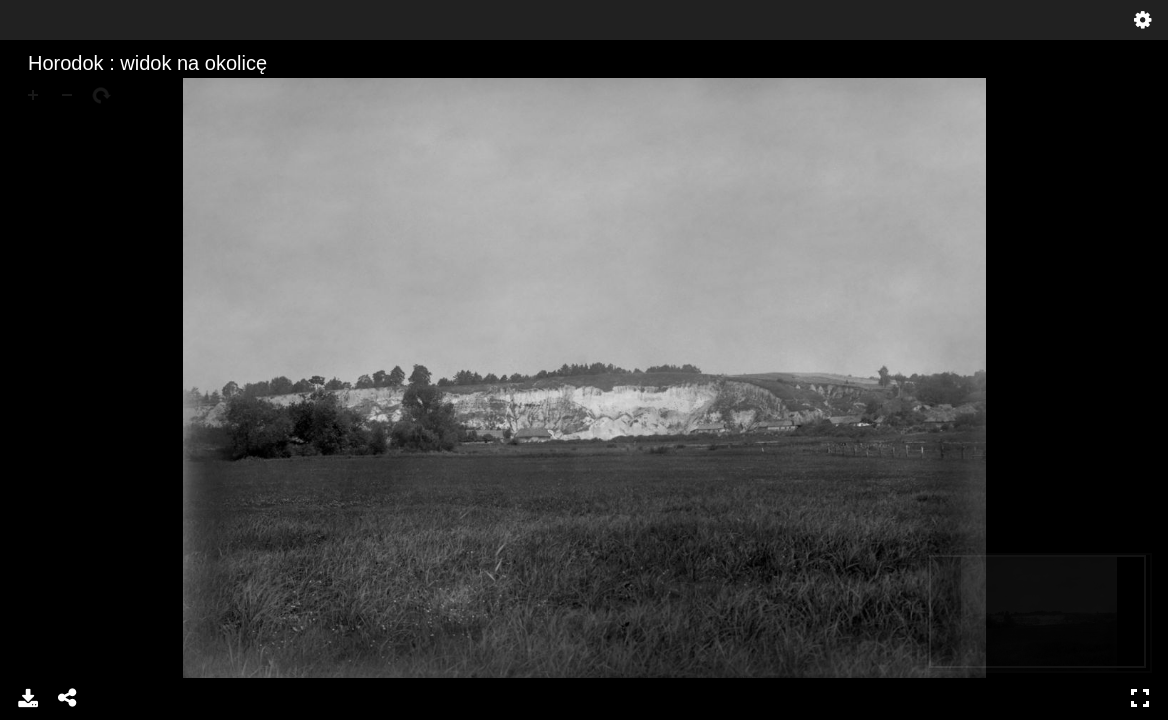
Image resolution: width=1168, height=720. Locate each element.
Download (28, 698)
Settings (1143, 20)
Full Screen (1140, 698)
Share (68, 698)
